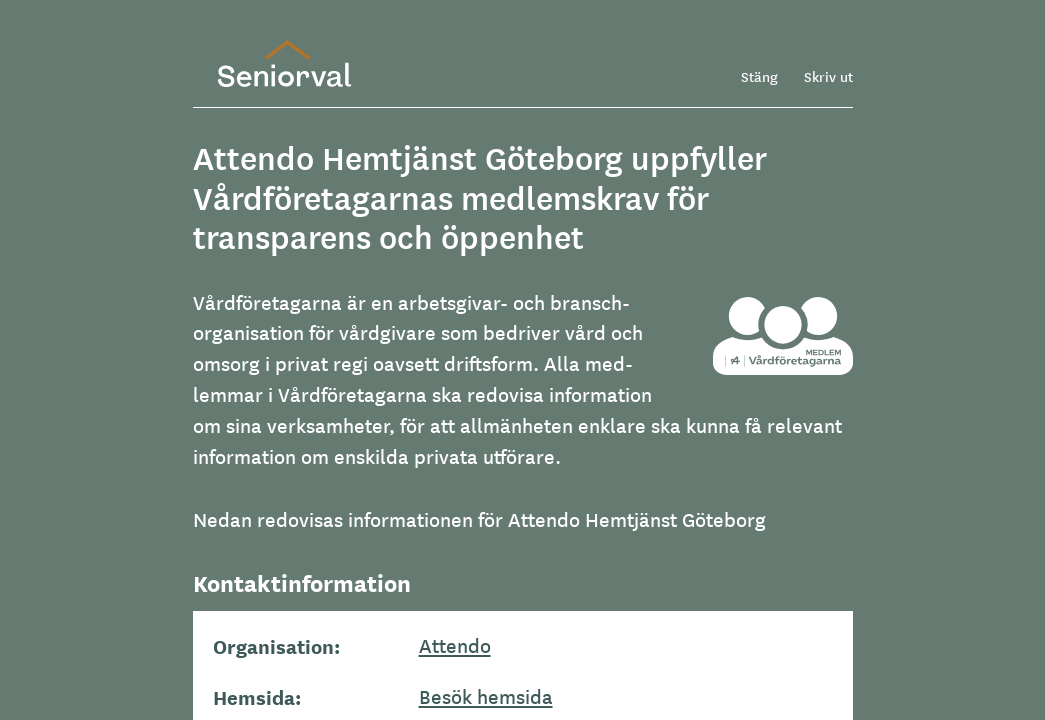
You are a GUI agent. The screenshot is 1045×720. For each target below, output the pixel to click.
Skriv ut (828, 76)
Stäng (759, 76)
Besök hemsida (486, 696)
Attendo (455, 645)
